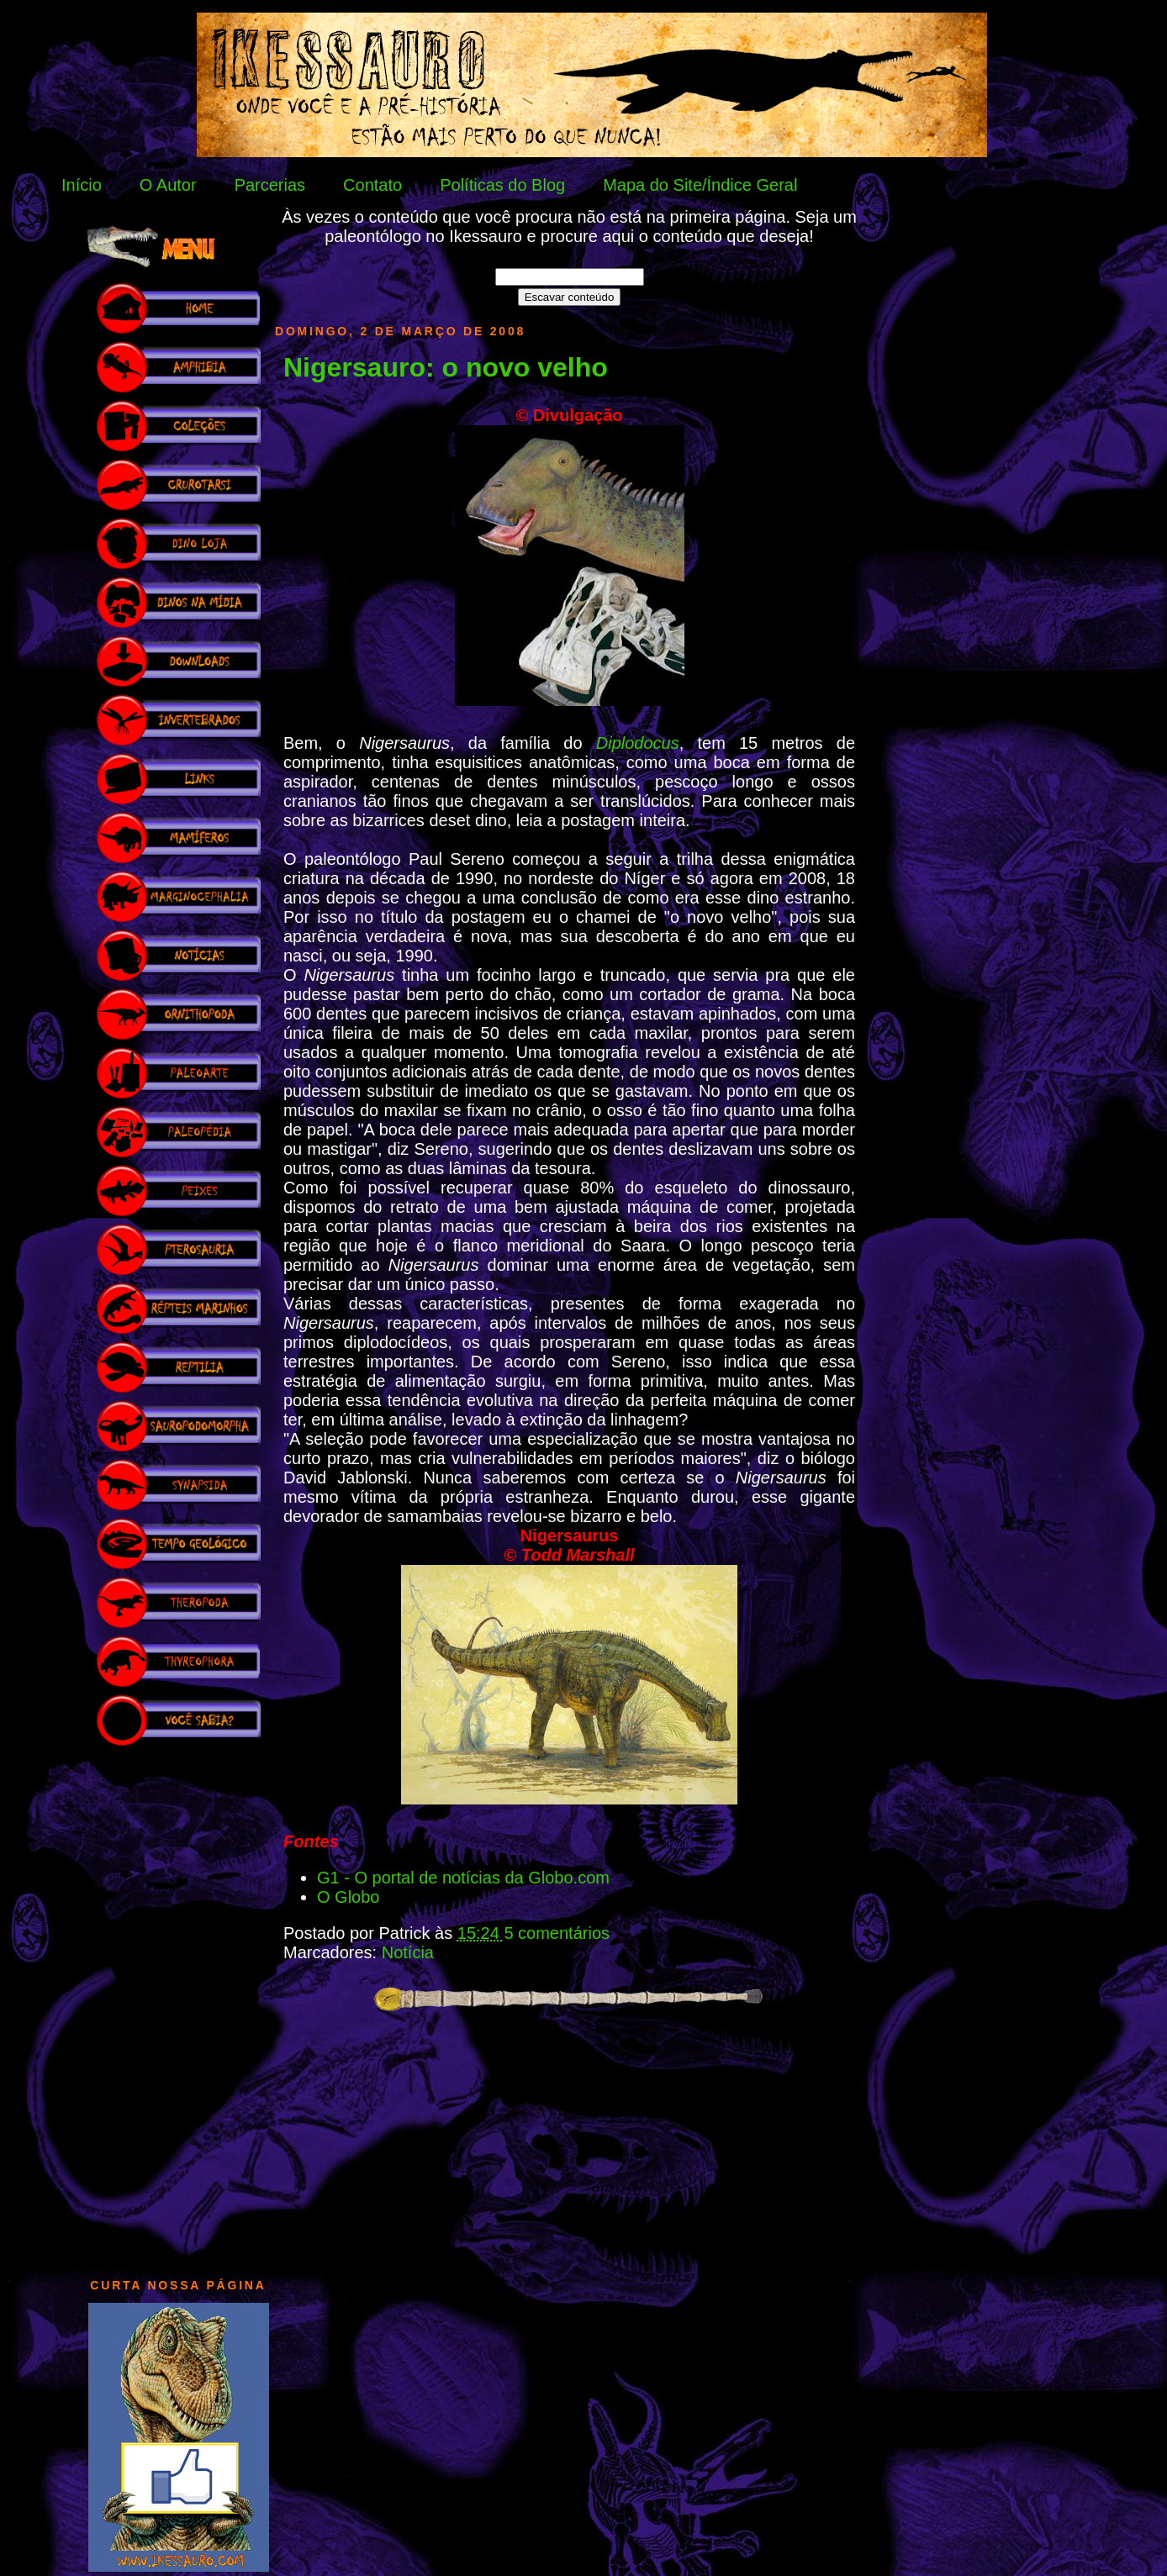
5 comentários (557, 1933)
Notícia (408, 1952)
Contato (372, 185)
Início (81, 185)
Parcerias (270, 185)
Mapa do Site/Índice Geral (700, 185)
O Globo (348, 1897)
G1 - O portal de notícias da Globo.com (463, 1877)
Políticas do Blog (502, 185)
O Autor (168, 185)
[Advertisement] (178, 2004)
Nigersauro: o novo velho (445, 367)
